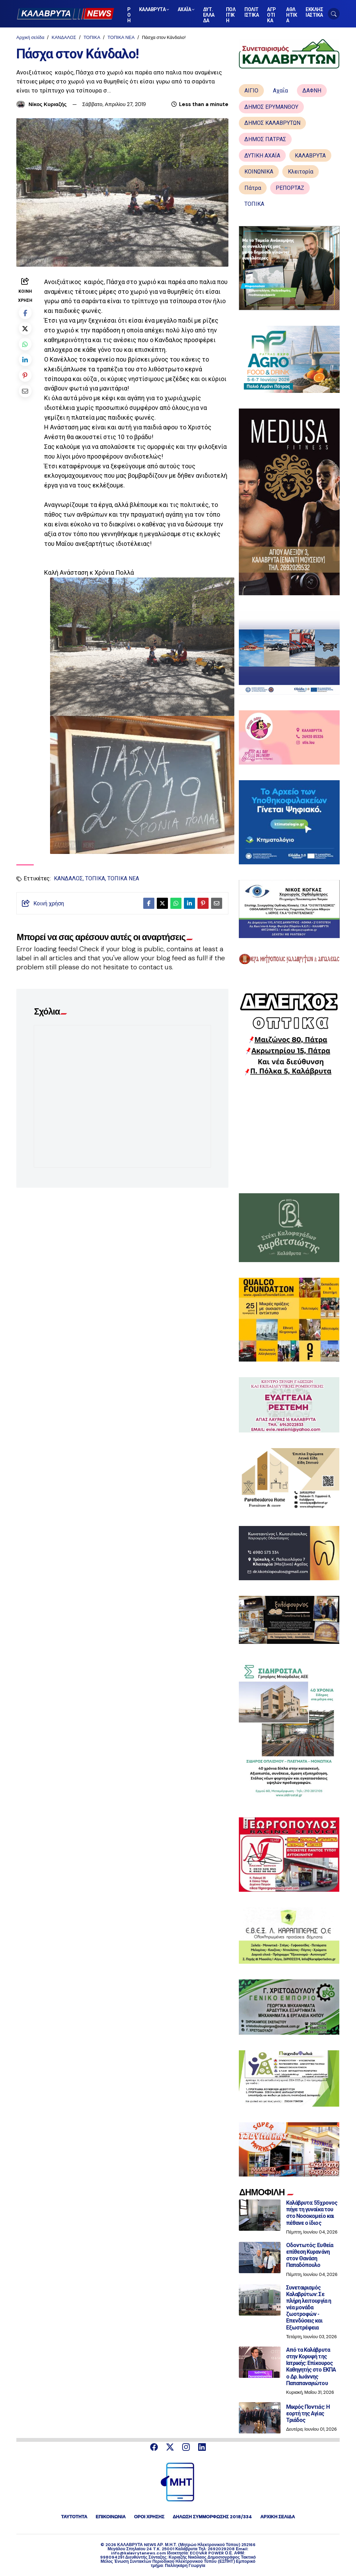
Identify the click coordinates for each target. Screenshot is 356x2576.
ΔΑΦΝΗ (311, 90)
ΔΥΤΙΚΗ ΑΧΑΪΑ (262, 155)
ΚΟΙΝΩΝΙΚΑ (258, 171)
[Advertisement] (289, 1134)
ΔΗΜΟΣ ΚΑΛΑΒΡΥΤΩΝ (272, 123)
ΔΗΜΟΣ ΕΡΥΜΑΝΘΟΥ (271, 107)
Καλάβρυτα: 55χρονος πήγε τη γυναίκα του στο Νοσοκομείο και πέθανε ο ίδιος (311, 2212)
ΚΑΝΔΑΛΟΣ (63, 37)
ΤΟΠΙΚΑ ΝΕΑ (121, 37)
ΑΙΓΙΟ (251, 90)
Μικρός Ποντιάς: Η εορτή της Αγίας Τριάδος (308, 2413)
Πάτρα (252, 188)
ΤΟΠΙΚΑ (91, 37)
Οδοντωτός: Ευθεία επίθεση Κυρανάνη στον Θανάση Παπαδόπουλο (309, 2255)
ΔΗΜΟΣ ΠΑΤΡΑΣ (265, 139)
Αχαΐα (280, 90)
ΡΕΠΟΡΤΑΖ (290, 188)
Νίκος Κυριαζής (48, 104)
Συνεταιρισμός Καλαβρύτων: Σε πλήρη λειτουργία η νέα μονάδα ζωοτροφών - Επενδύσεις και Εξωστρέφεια (308, 2307)
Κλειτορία (300, 171)
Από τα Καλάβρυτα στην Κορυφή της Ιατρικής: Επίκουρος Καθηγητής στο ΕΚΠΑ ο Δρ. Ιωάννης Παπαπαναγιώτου (311, 2367)
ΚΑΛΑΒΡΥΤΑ (310, 155)
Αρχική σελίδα (30, 37)
